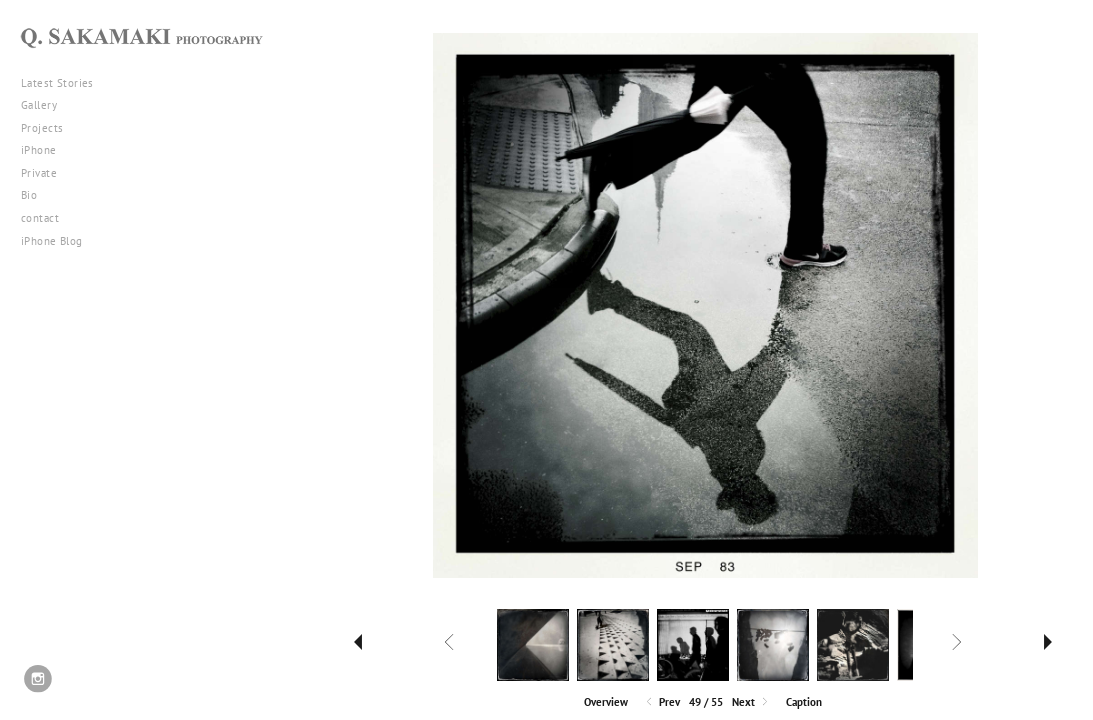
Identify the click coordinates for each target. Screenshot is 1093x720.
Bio (29, 195)
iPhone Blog (52, 241)
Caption (804, 702)
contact (40, 218)
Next (751, 702)
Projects (49, 128)
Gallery (46, 105)
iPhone (46, 150)
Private (39, 173)
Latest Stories (65, 83)
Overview (606, 702)
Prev (661, 702)
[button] (606, 701)
